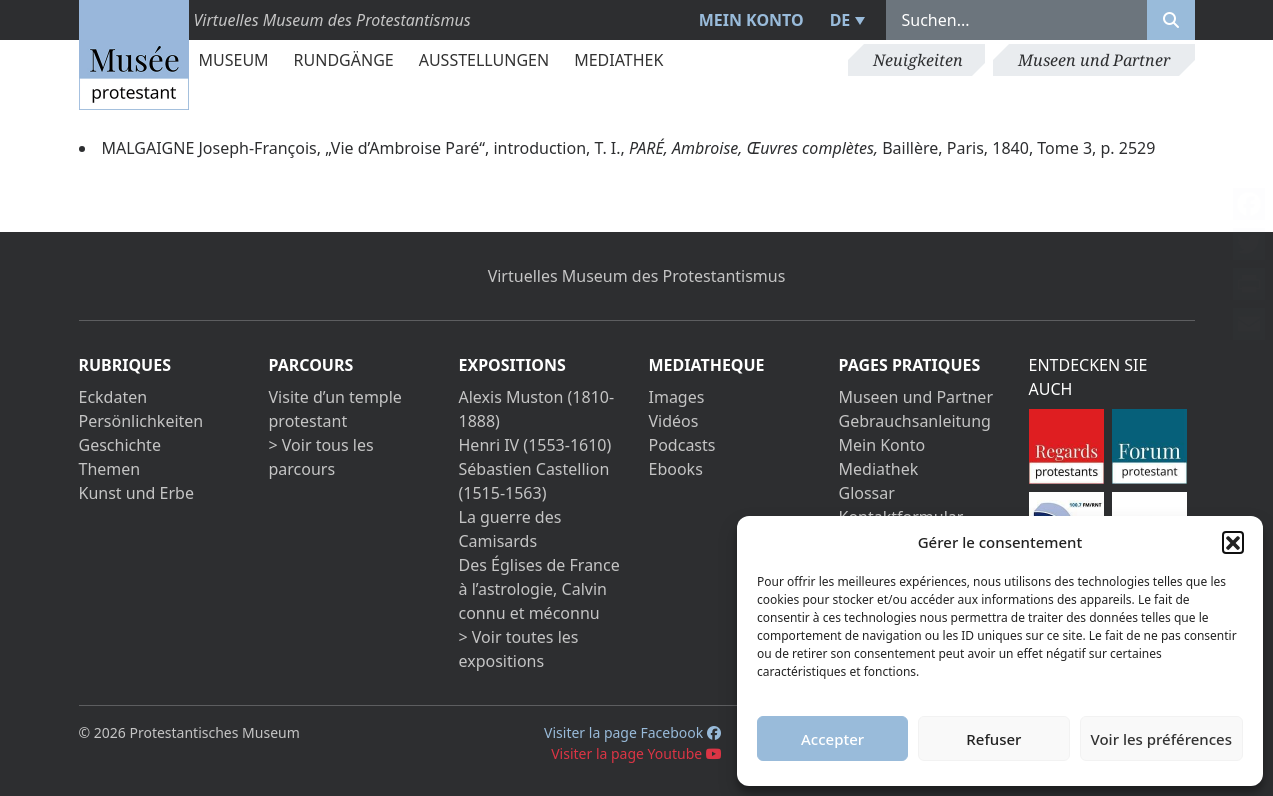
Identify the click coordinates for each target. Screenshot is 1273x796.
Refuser (993, 739)
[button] (1233, 542)
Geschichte (120, 445)
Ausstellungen (484, 60)
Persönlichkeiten (141, 421)
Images (677, 397)
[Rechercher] (1171, 20)
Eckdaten (113, 397)
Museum (234, 60)
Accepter (832, 739)
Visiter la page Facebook (632, 732)
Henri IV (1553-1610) (535, 445)
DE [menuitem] (840, 20)
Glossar (867, 493)
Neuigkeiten (918, 60)
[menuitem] (845, 20)
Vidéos (674, 421)
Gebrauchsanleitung (915, 421)
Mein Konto (751, 20)
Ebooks (676, 469)
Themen (110, 469)
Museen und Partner (1094, 60)
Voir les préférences (1161, 739)
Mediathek (618, 60)
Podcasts (682, 445)
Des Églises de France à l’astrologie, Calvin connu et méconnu (539, 589)
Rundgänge (344, 60)
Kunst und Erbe (136, 493)
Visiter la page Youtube (636, 753)
